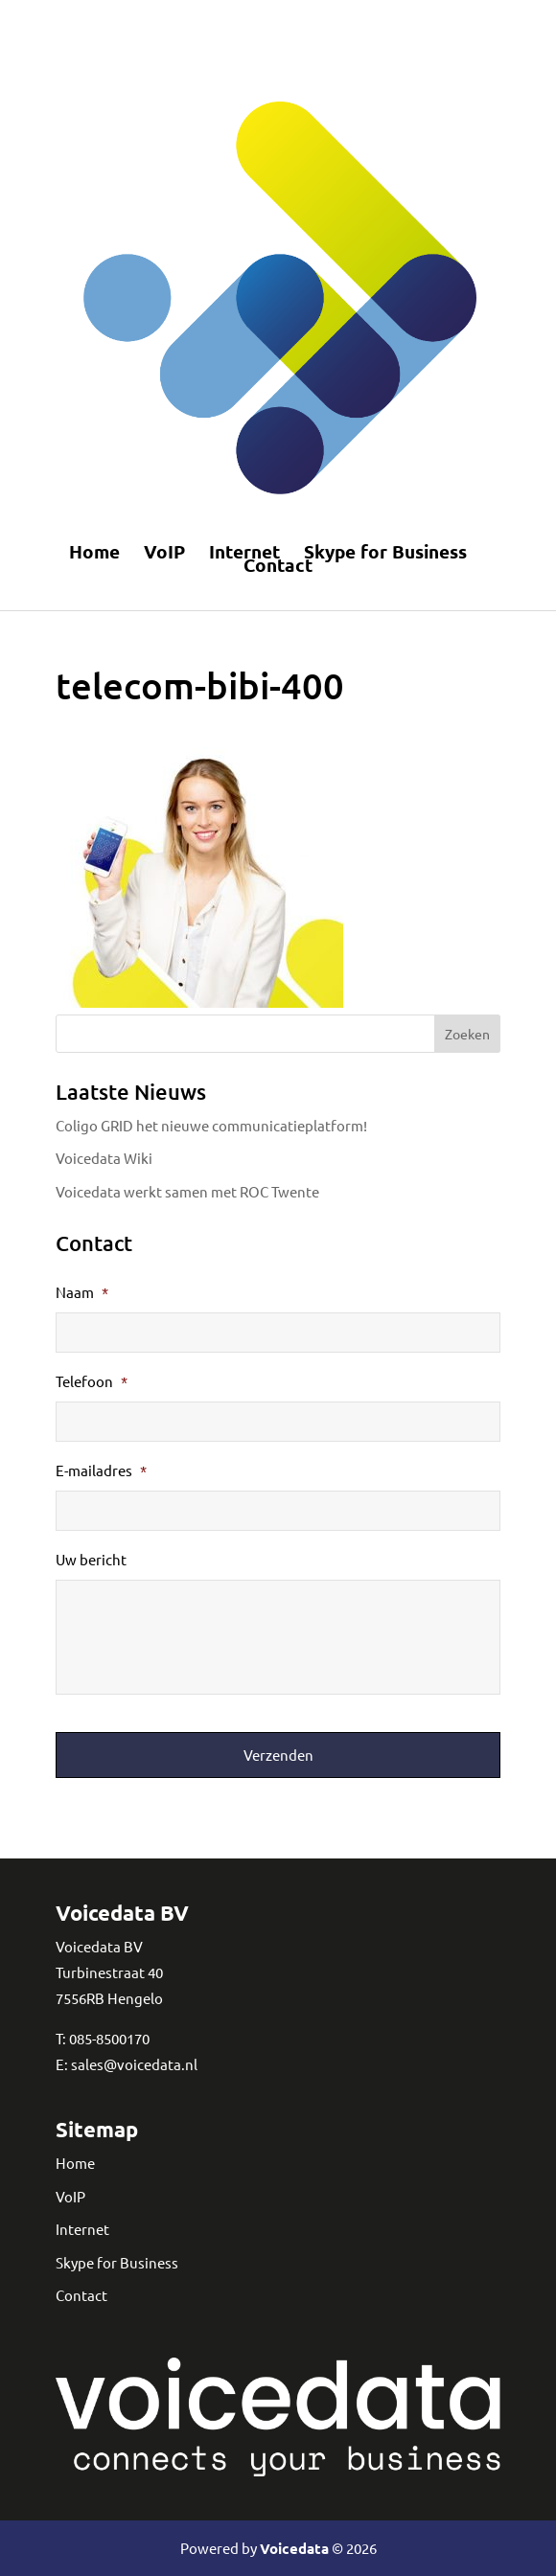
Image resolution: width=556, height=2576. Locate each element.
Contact (278, 565)
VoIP (164, 552)
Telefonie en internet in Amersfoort (267, 22)
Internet (244, 552)
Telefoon (91, 1381)
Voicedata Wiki (104, 1158)
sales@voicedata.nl (134, 2064)
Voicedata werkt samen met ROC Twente (187, 1191)
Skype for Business (385, 552)
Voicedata (294, 2548)
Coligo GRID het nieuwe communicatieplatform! (211, 1125)
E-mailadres (101, 1470)
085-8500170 (109, 2038)
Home (94, 552)
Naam (82, 1292)
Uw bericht (91, 1559)
